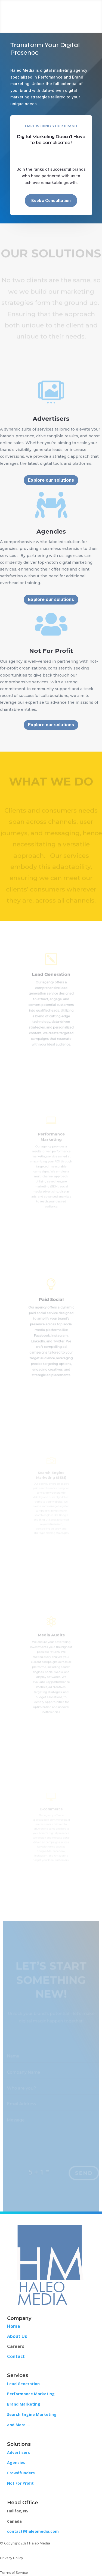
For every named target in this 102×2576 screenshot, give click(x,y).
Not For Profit (20, 2483)
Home (13, 2326)
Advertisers (18, 2452)
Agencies (16, 2462)
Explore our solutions (51, 480)
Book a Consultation (51, 200)
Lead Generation (51, 982)
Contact (16, 2356)
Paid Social (51, 1308)
